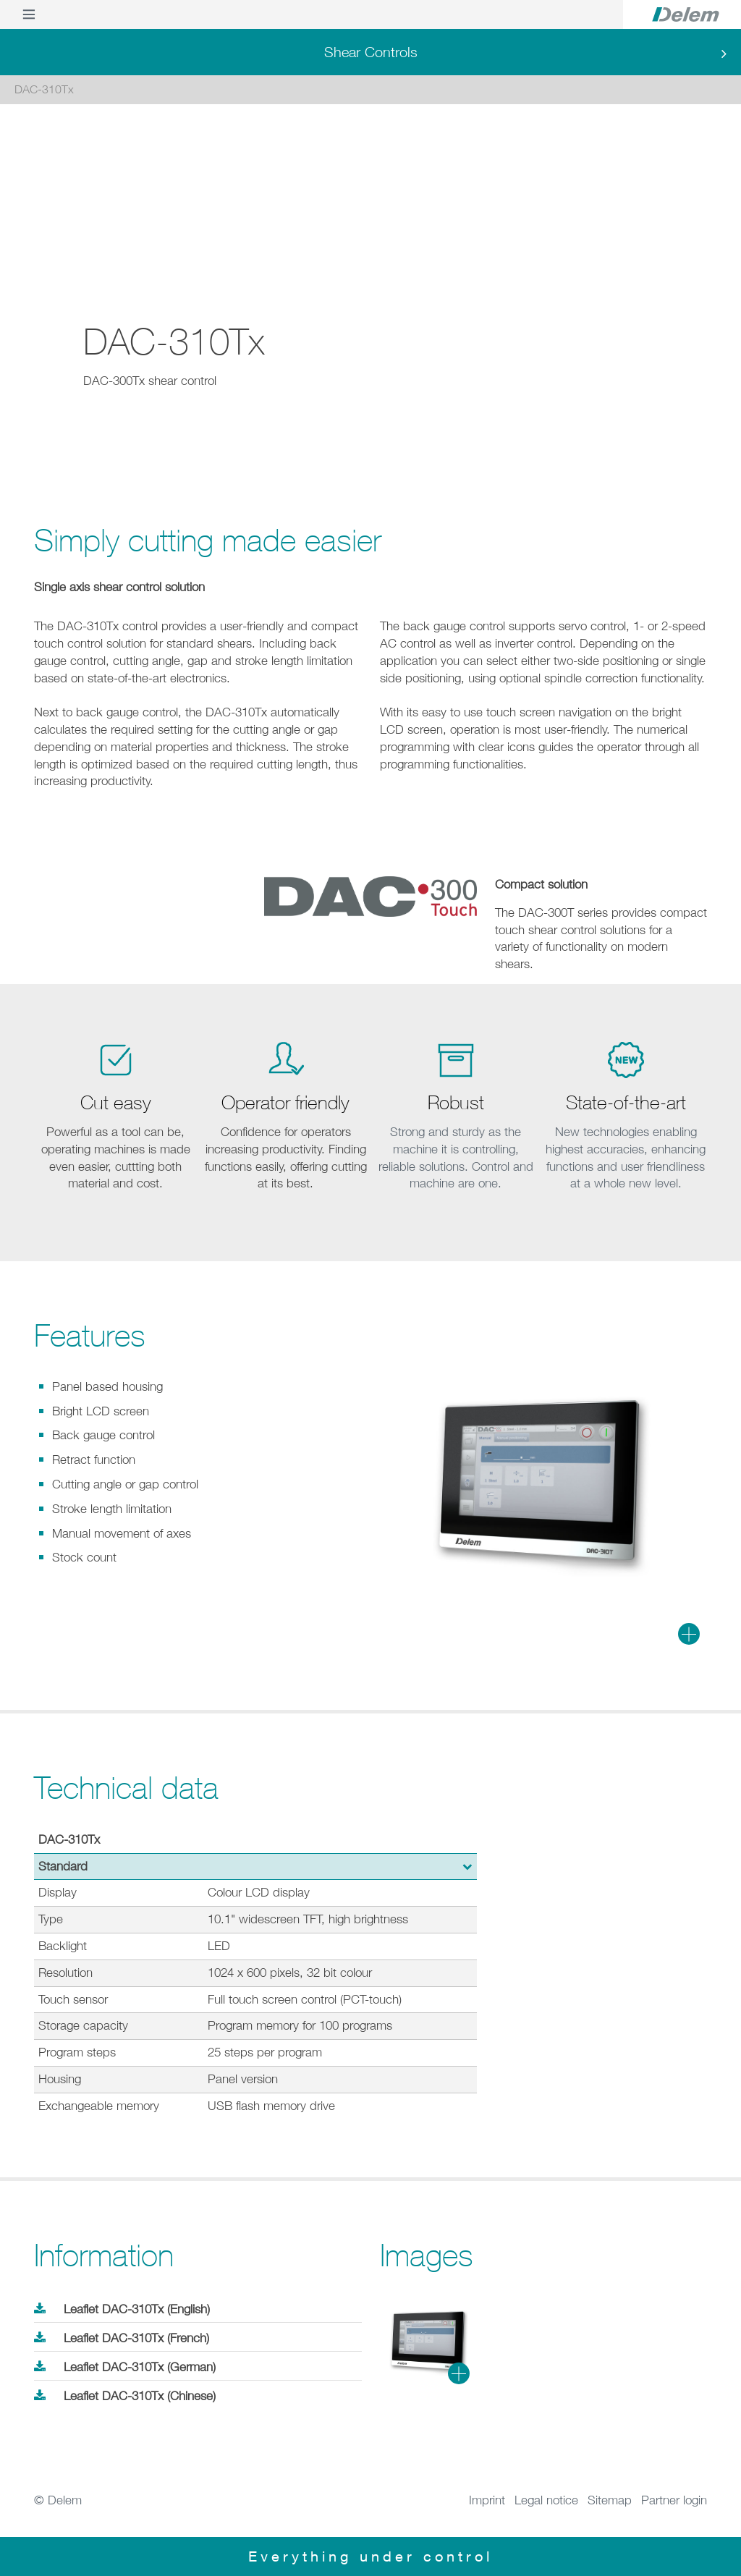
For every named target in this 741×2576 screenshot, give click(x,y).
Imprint (487, 2500)
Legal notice (546, 2500)
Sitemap (610, 2500)
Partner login (674, 2500)
